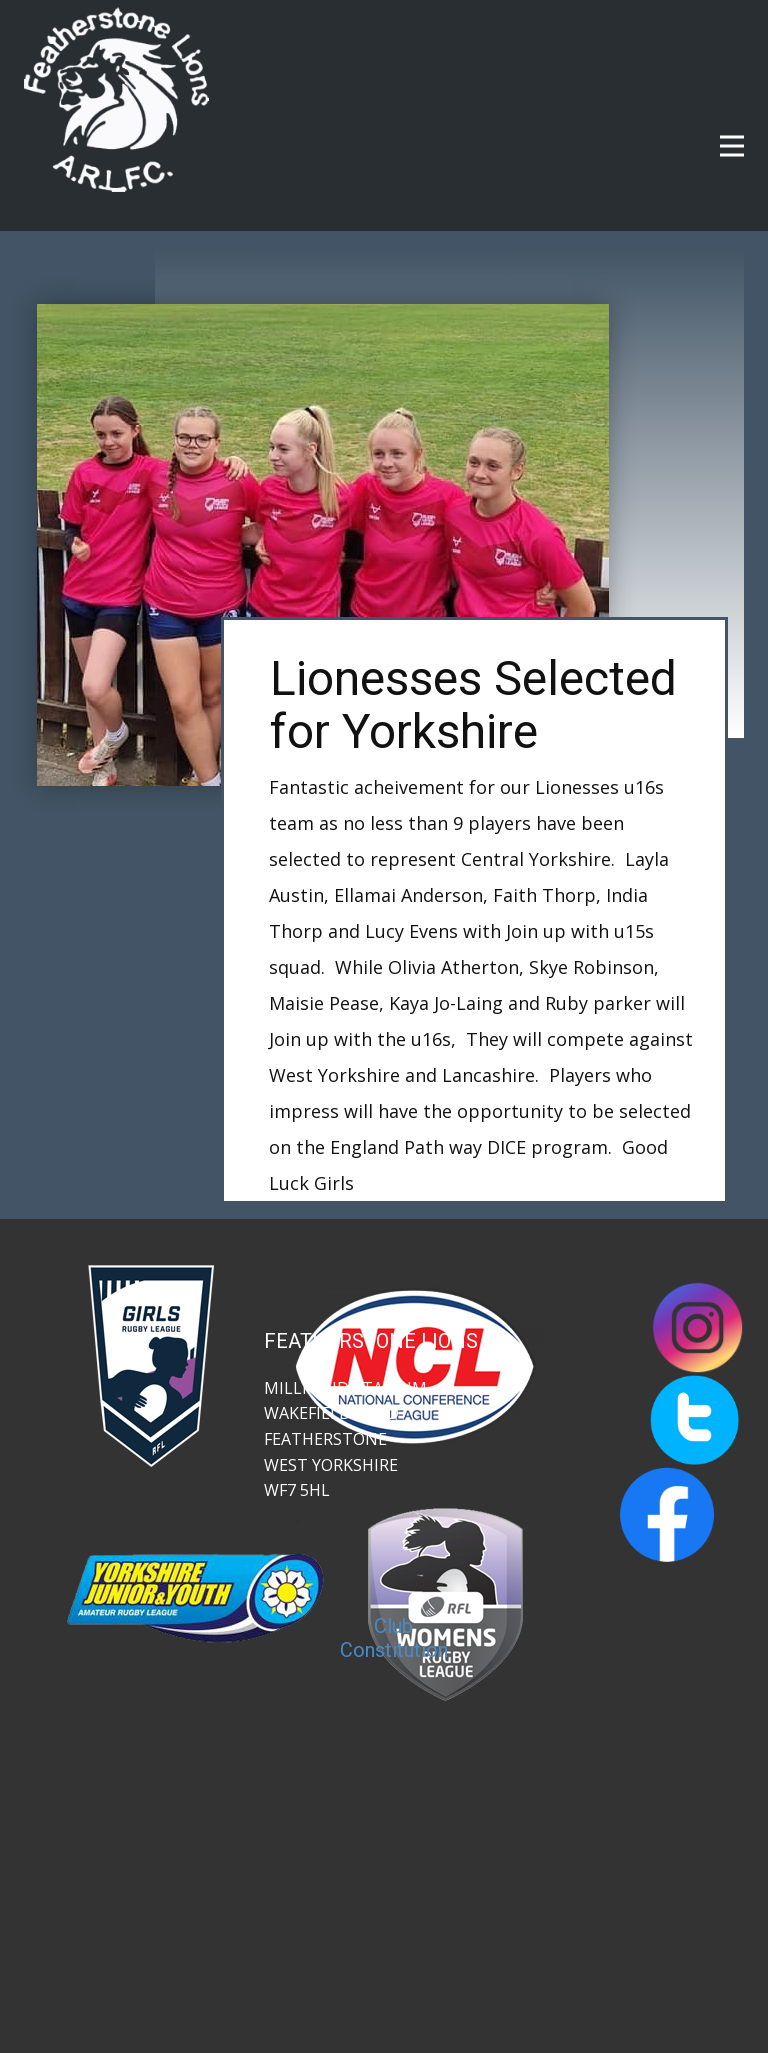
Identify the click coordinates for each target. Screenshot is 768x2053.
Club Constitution (394, 1638)
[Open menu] (732, 146)
